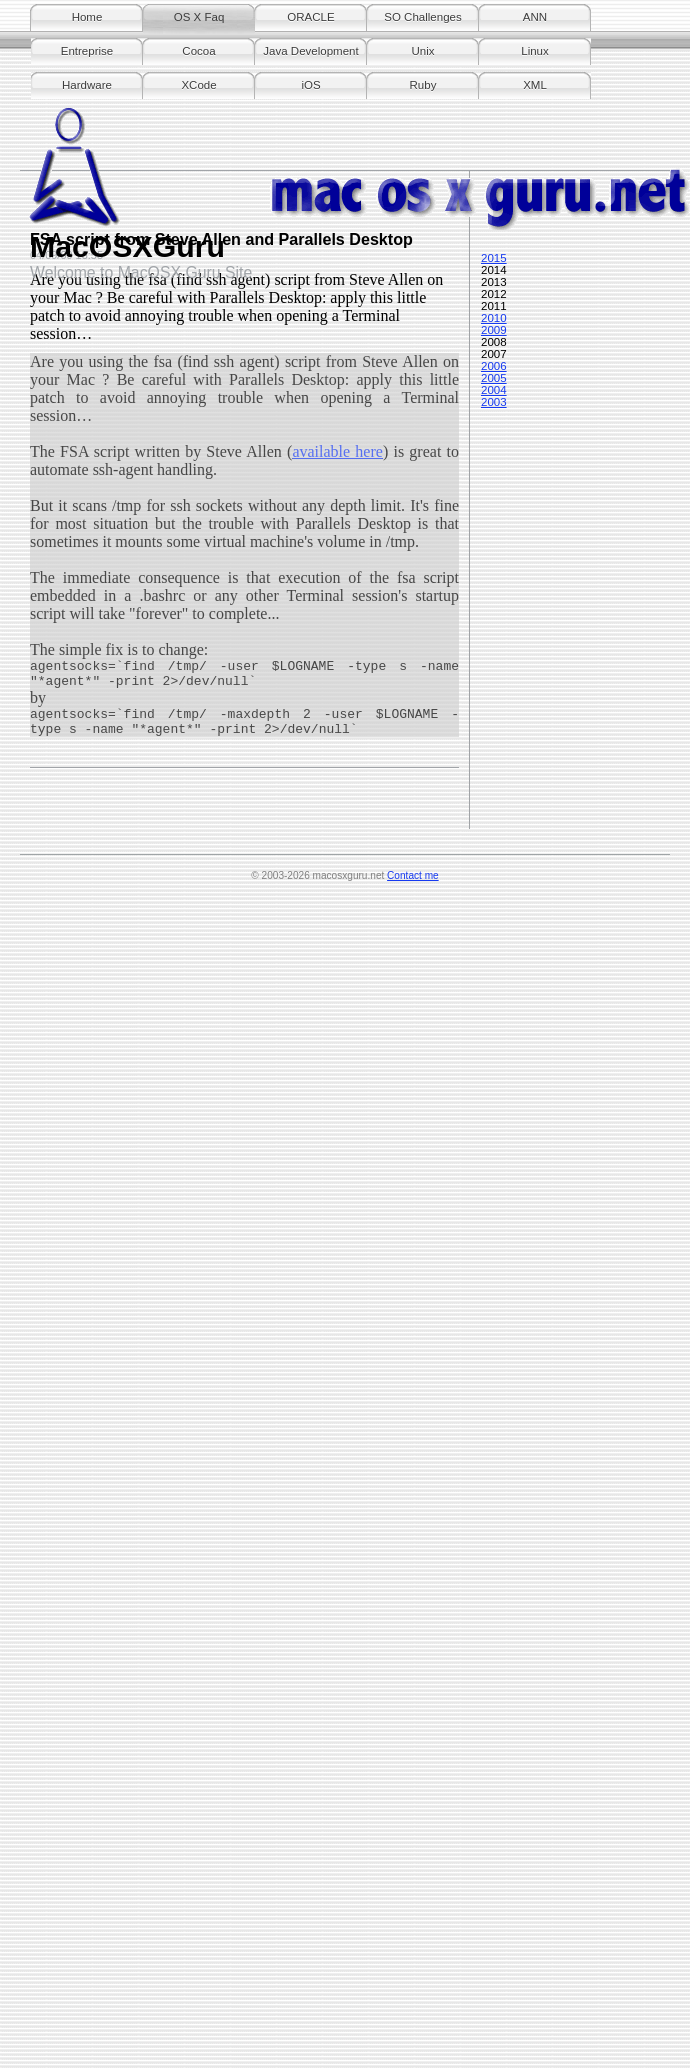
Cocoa (198, 51)
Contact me (413, 875)
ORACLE (310, 17)
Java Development (310, 51)
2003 (494, 402)
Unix (422, 51)
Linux (535, 51)
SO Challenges (422, 17)
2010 (494, 318)
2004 (494, 390)
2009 (494, 330)
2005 (494, 378)
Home (87, 17)
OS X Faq (199, 17)
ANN (535, 17)
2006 (494, 366)
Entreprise (87, 51)
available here (337, 451)
